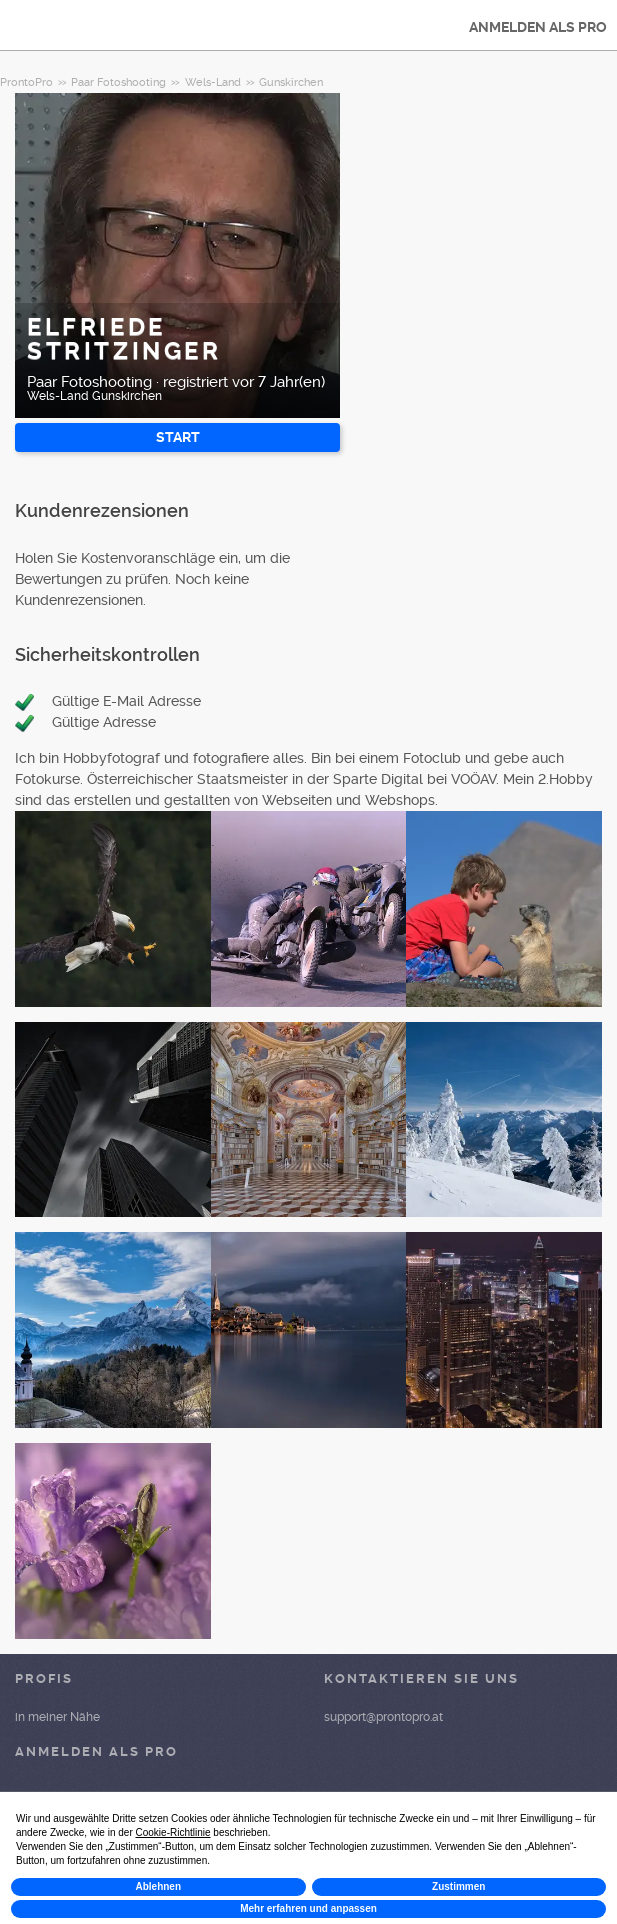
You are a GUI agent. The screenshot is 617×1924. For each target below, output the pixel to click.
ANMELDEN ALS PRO (538, 27)
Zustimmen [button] (458, 1886)
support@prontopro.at (383, 1717)
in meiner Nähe (57, 1717)
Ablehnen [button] (158, 1886)
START (178, 437)
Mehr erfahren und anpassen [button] (308, 1908)
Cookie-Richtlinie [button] (173, 1832)
